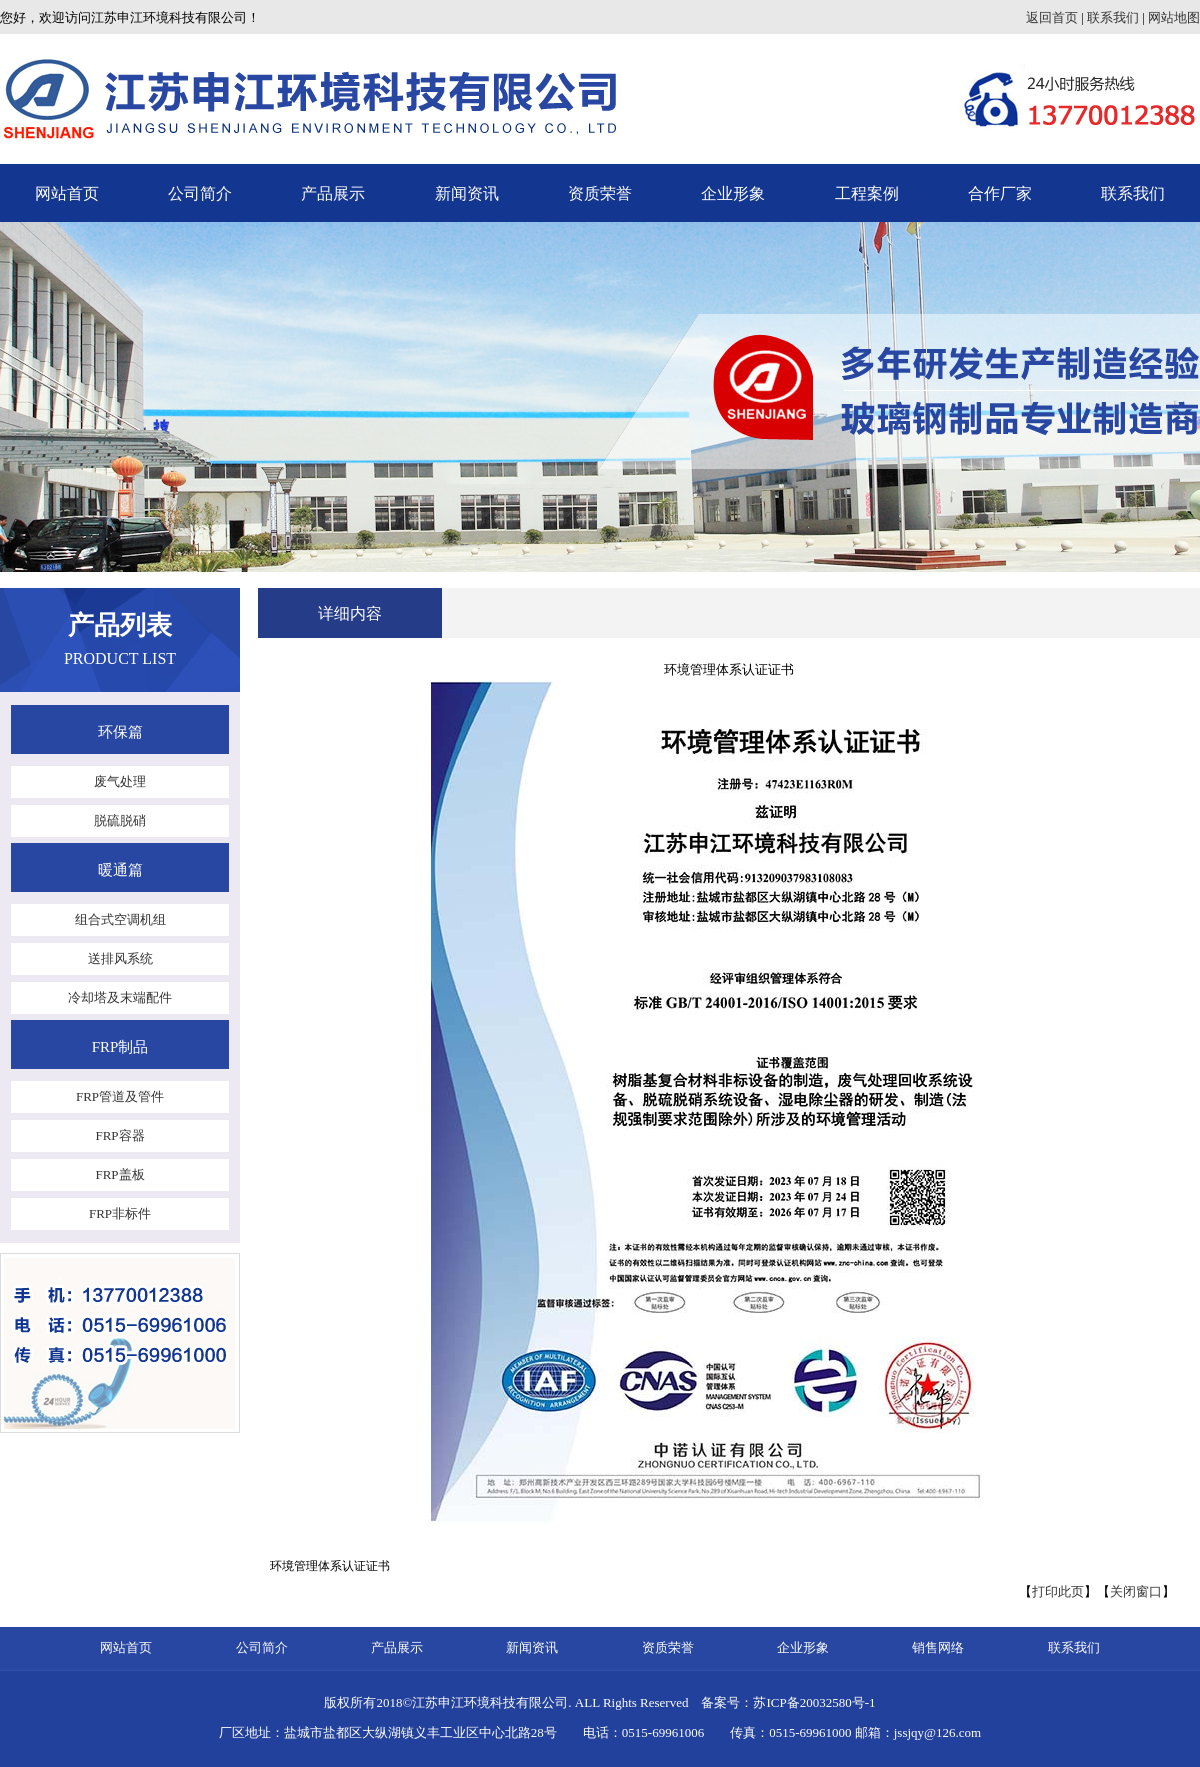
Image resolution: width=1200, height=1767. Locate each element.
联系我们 (1113, 17)
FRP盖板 (119, 1174)
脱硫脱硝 (120, 820)
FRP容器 (119, 1135)
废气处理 (120, 781)
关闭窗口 (1136, 1591)
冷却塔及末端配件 (120, 997)
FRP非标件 (120, 1213)
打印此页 (1058, 1591)
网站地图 (1174, 17)
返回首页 (1052, 17)
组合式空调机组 (120, 919)
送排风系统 (120, 958)
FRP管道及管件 (120, 1096)
